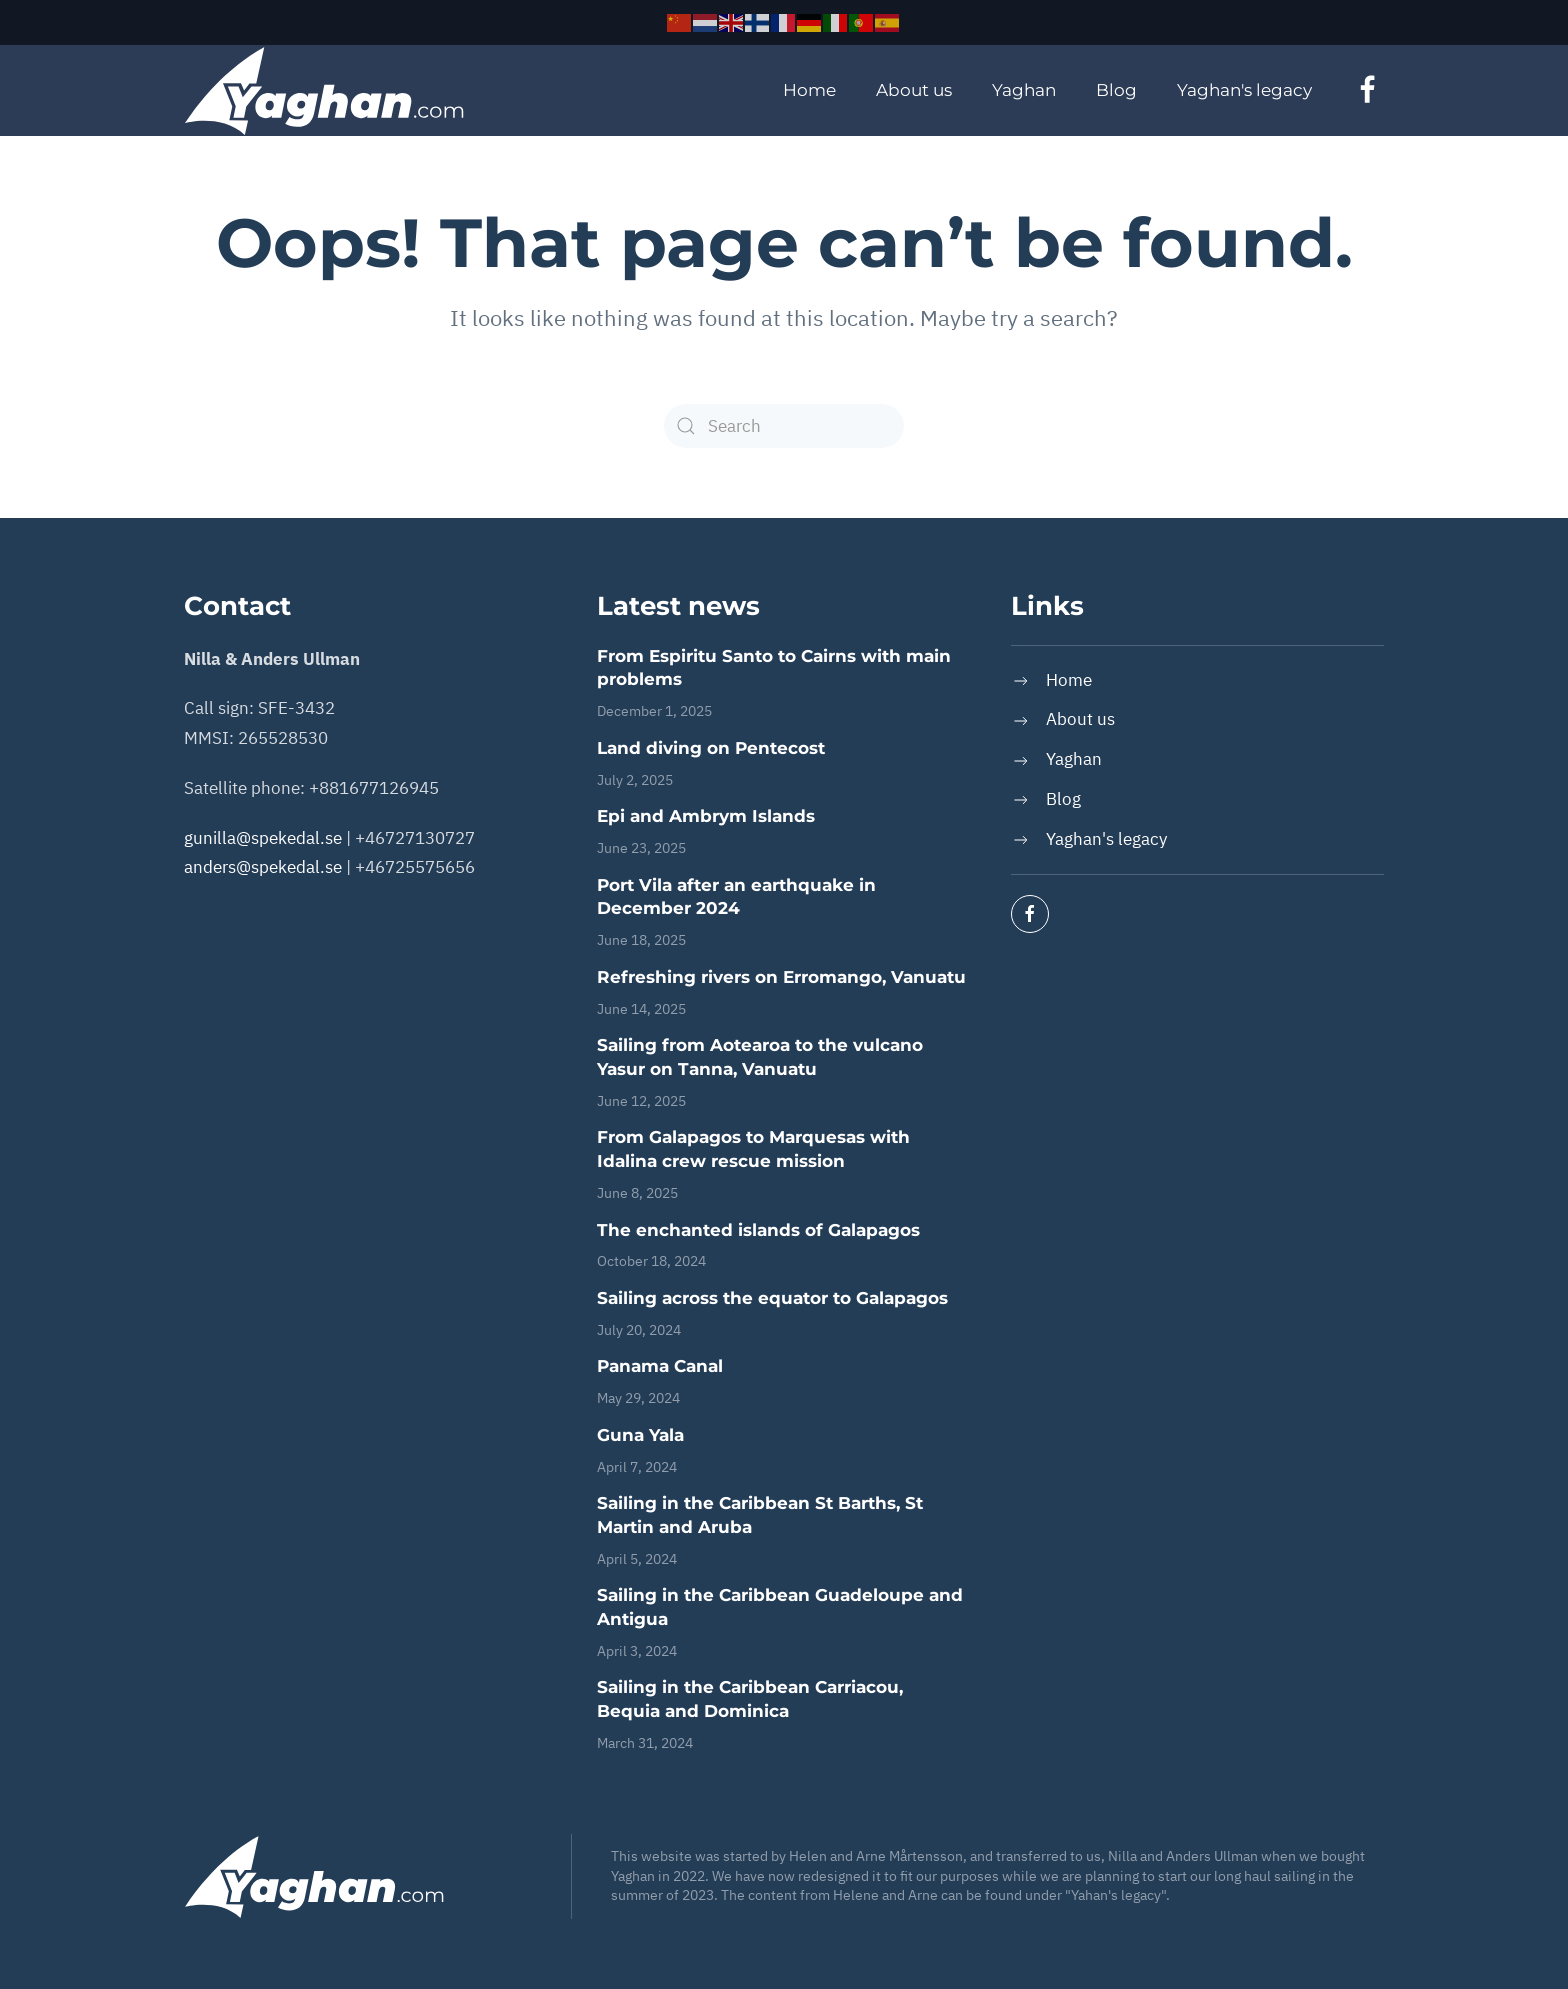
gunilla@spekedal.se (263, 838)
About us (914, 90)
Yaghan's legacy (1244, 90)
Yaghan (1024, 90)
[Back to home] (324, 91)
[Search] (784, 426)
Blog (1116, 90)
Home (809, 90)
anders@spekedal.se (263, 867)
